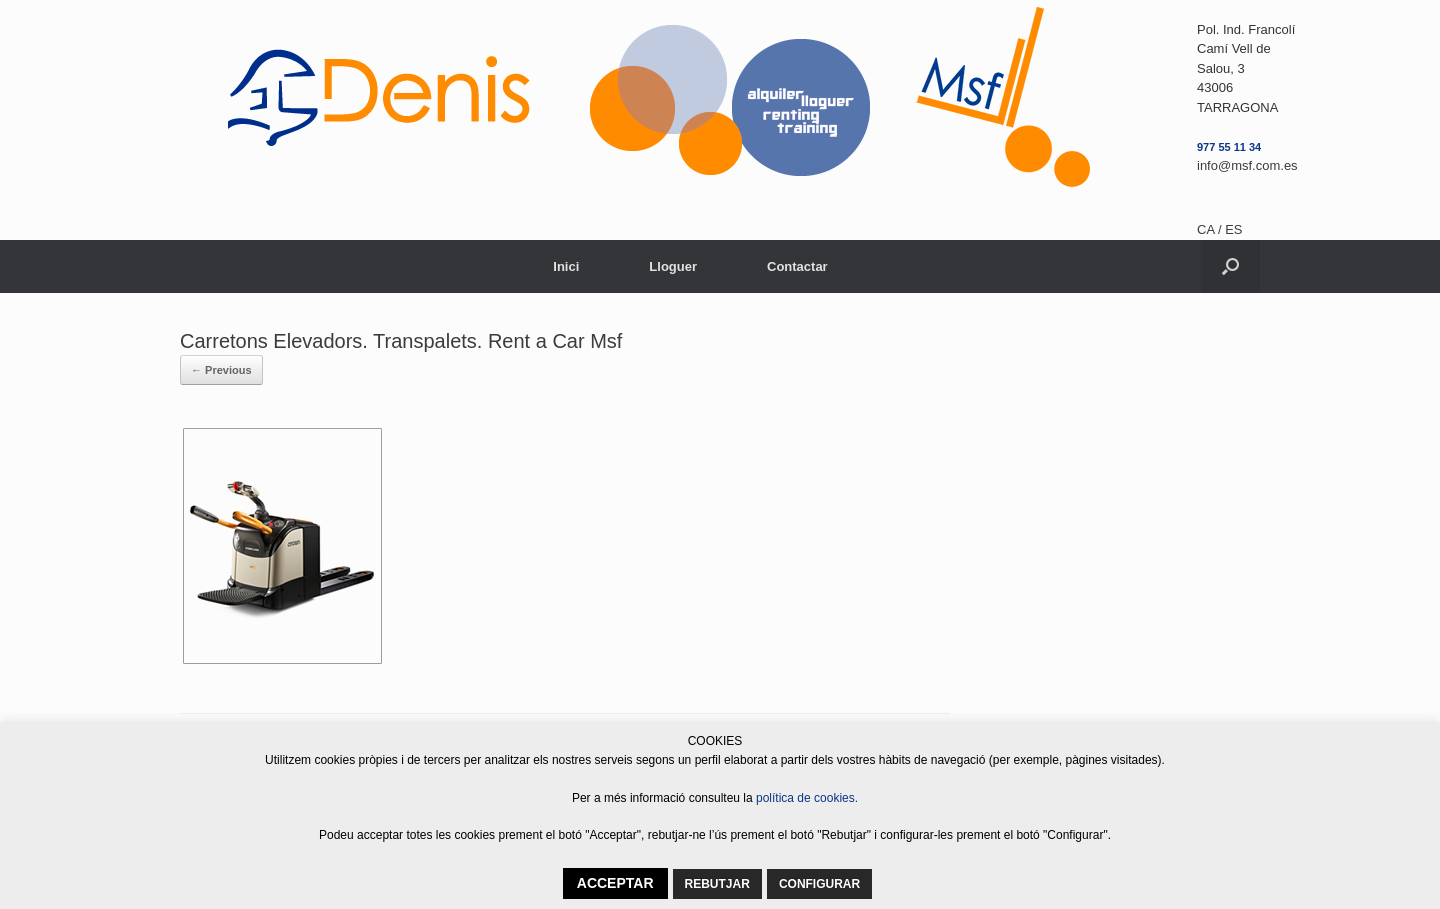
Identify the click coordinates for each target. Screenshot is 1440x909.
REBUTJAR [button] (717, 884)
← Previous (221, 370)
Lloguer (673, 266)
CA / (1211, 229)
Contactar (797, 266)
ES (1233, 229)
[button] (1230, 266)
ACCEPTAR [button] (615, 883)
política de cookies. (807, 798)
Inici (566, 266)
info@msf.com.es (1247, 165)
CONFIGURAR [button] (819, 884)
